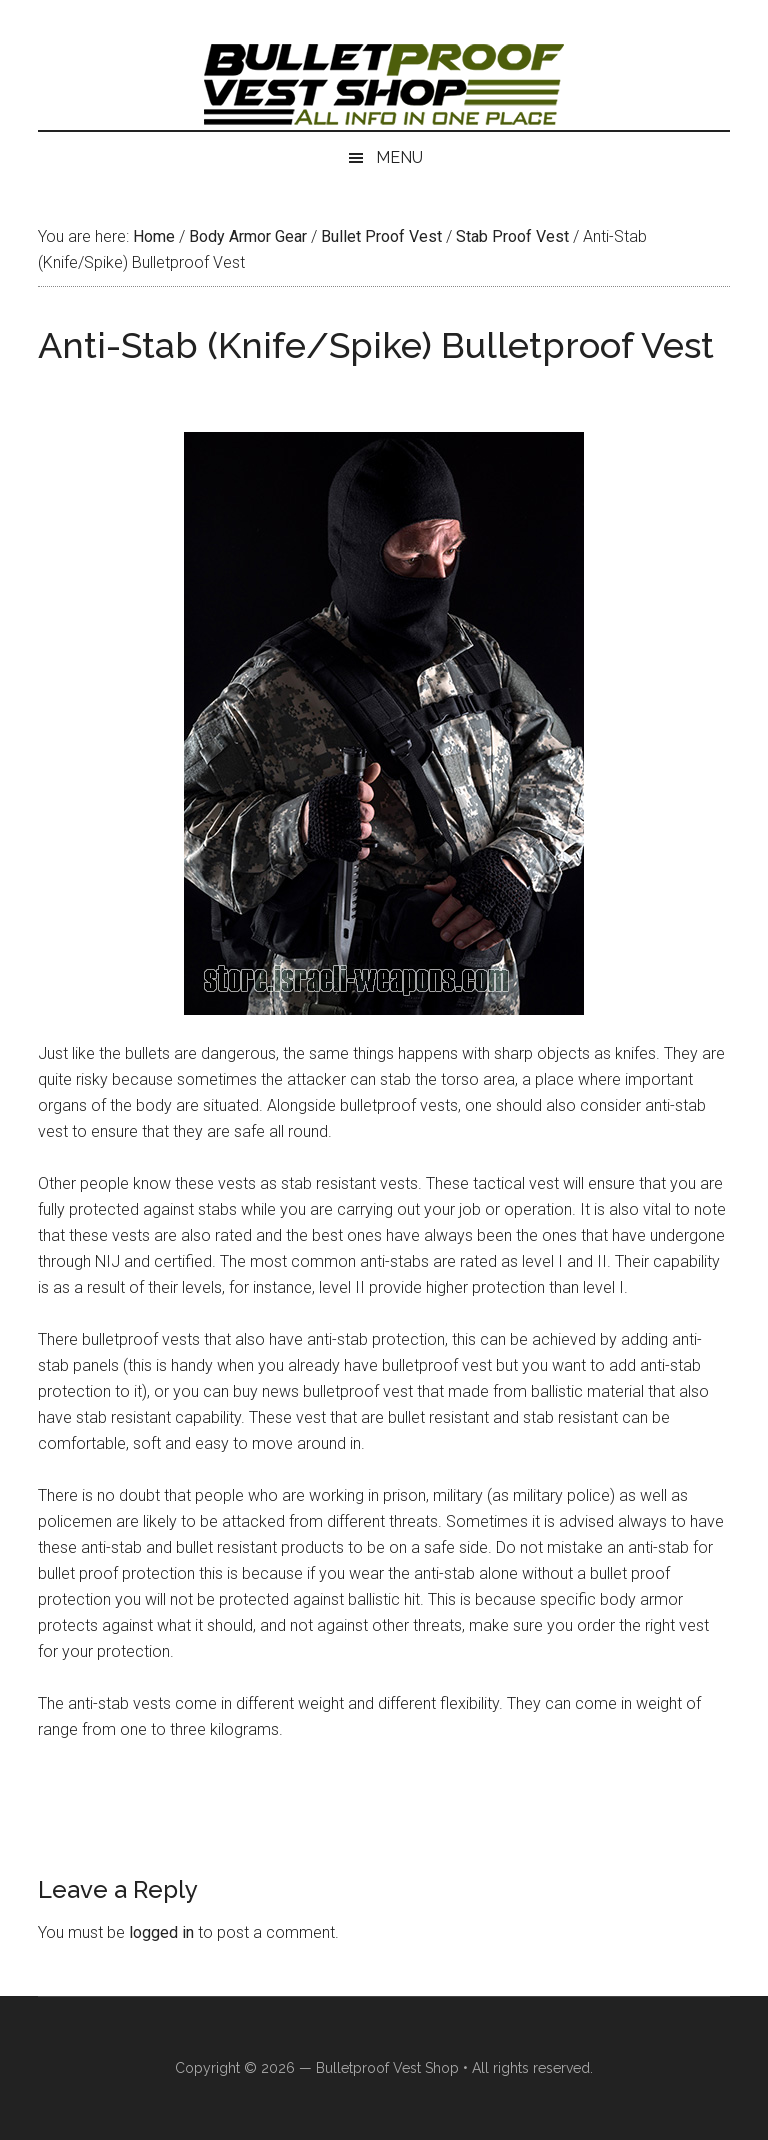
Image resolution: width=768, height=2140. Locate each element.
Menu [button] (399, 157)
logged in (161, 1932)
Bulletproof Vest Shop (387, 2068)
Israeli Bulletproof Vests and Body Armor (383, 85)
